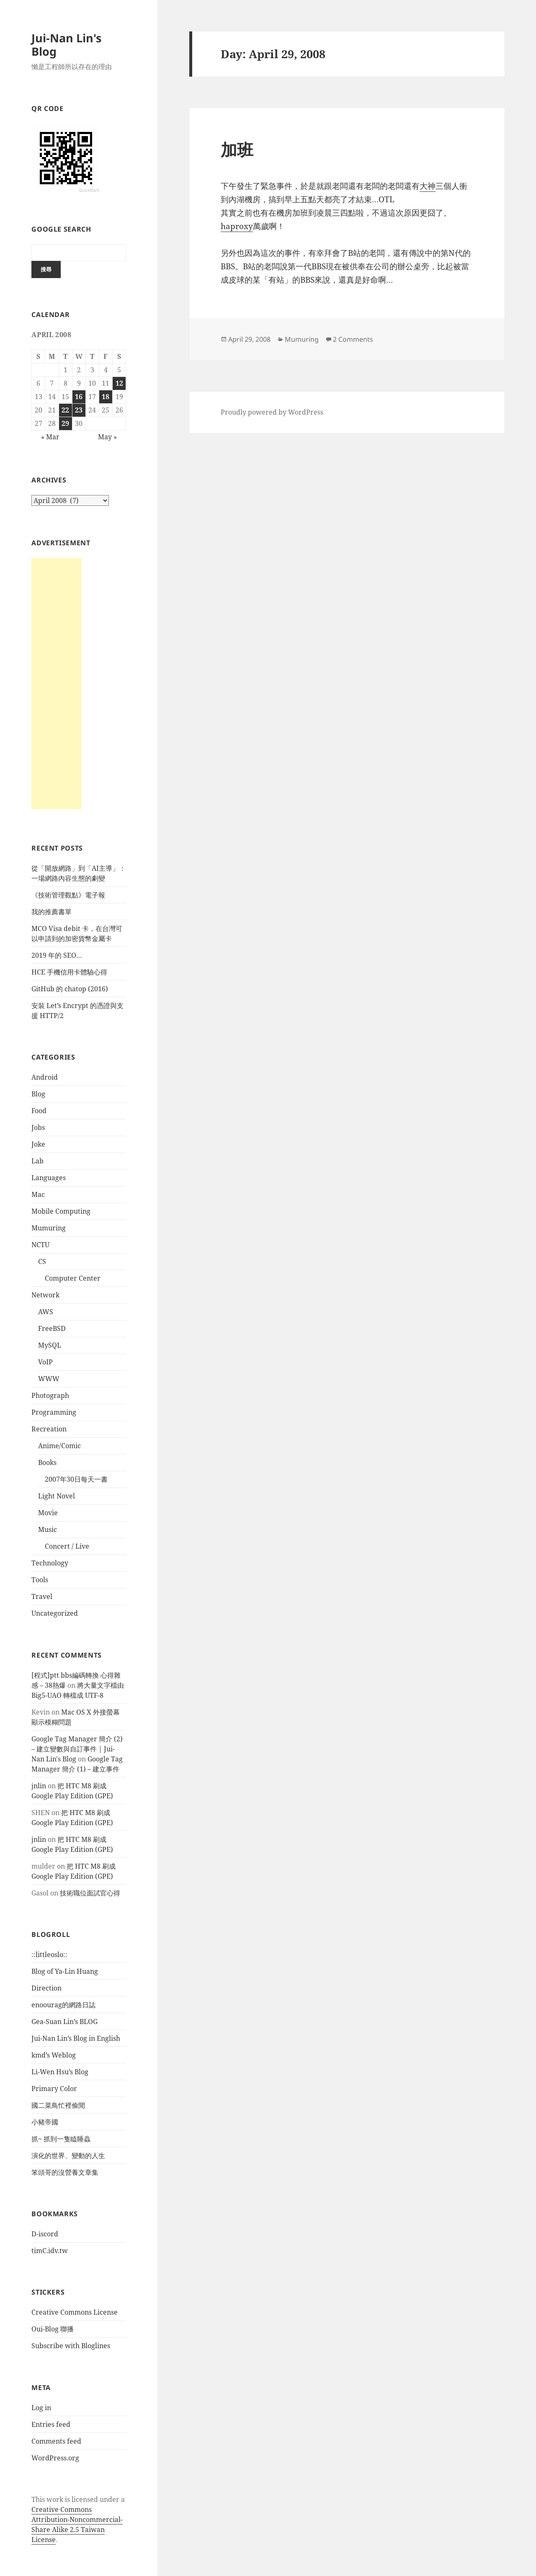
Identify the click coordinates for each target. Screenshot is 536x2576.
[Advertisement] (56, 683)
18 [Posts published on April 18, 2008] (105, 396)
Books (47, 1462)
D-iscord (44, 2233)
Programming (53, 1412)
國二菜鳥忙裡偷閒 (58, 2105)
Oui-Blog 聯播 (52, 2329)
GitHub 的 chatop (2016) (69, 988)
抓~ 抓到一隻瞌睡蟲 (60, 2138)
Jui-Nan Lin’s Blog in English (75, 2038)
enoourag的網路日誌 (63, 2004)
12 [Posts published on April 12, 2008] (119, 383)
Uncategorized (54, 1613)
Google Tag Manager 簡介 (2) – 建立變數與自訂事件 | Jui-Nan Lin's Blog (77, 1749)
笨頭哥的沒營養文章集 (64, 2172)
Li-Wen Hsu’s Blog (59, 2071)
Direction (46, 1988)
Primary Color (54, 2088)
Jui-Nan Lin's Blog (66, 44)
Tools (39, 1579)
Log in (41, 2407)
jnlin (38, 1785)
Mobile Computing (60, 1211)
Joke (38, 1144)
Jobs (38, 1127)
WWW (48, 1378)
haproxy (237, 226)
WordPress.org (55, 2458)
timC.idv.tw (49, 2250)
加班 (237, 149)
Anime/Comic (59, 1445)
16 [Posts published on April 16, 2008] (78, 396)
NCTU (40, 1244)
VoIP (45, 1362)
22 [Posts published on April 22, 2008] (65, 410)
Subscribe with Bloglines (70, 2345)
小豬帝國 (44, 2122)
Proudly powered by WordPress (272, 412)
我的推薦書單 (51, 911)
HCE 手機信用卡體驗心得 (69, 972)
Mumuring (48, 1228)
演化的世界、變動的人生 (68, 2155)
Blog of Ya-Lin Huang (64, 1971)
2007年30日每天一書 (76, 1479)
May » (107, 436)
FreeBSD (52, 1328)
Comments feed (56, 2441)
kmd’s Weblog (53, 2055)
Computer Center (72, 1278)
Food (38, 1110)
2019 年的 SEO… (56, 955)
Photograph (50, 1395)
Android (44, 1077)
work (54, 2499)
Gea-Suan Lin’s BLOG (64, 2021)
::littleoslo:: (49, 1954)
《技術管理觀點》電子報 (68, 895)
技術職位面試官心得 (90, 1893)
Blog (38, 1093)
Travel (41, 1596)
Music (47, 1529)
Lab (37, 1161)
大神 (428, 186)
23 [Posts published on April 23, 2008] (78, 410)
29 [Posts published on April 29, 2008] (65, 423)
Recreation (49, 1429)
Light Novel (56, 1496)
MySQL (49, 1345)
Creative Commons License (74, 2312)
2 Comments (353, 339)
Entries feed (50, 2424)
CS (42, 1261)
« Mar (50, 436)
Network (45, 1295)
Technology (49, 1563)
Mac (38, 1194)
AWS (45, 1311)
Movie (48, 1512)
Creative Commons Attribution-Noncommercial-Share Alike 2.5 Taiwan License (77, 2524)
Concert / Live (67, 1546)
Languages (48, 1177)
